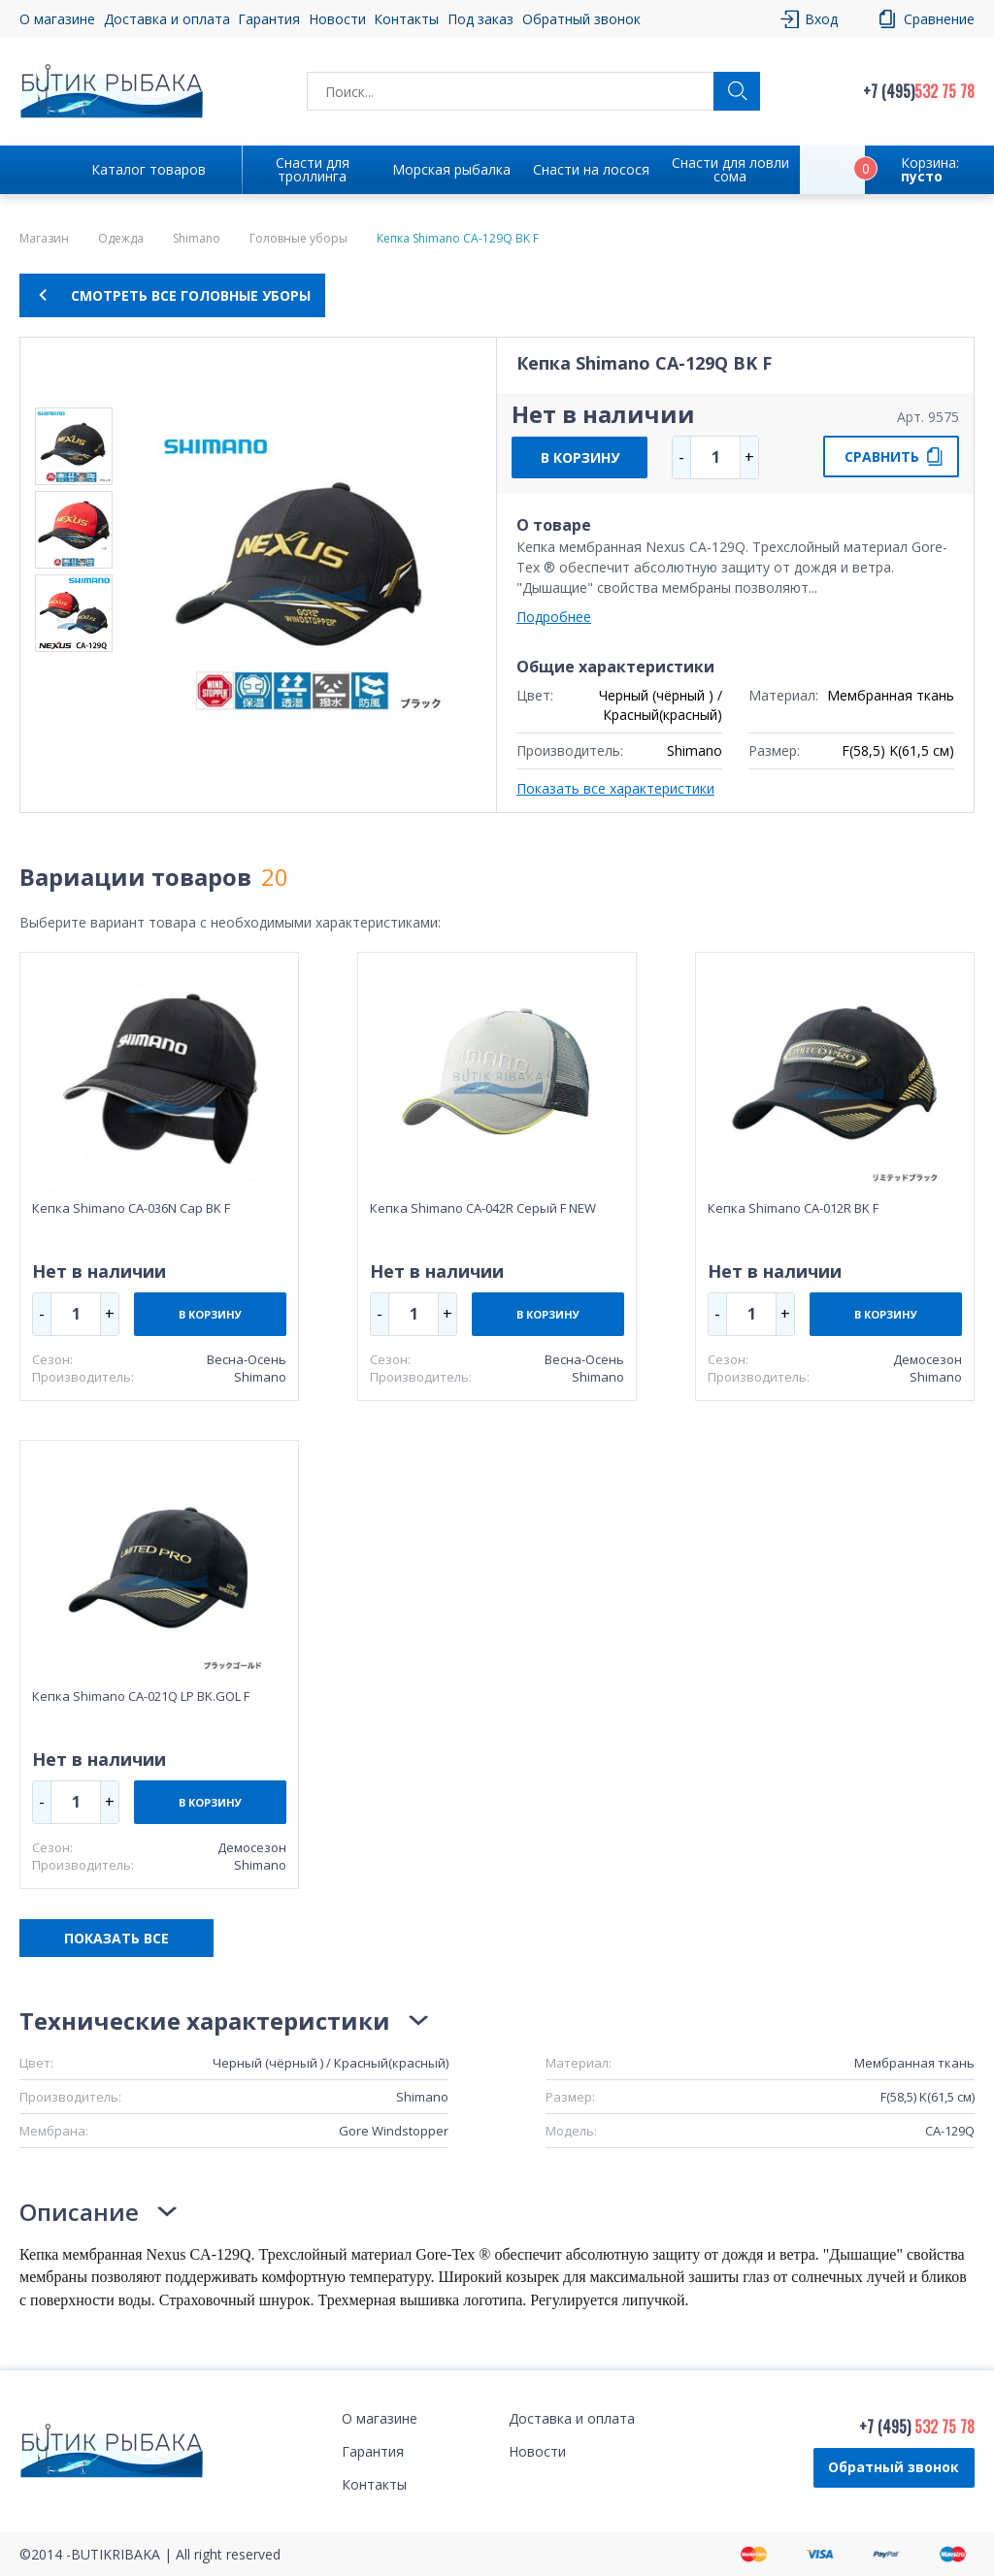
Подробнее (553, 616)
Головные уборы (298, 239)
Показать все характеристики (615, 788)
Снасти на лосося (591, 169)
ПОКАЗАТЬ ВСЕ (116, 1938)
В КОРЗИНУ (580, 457)
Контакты (406, 19)
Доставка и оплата (167, 19)
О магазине (57, 19)
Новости (337, 19)
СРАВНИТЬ (882, 456)
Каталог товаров (148, 169)
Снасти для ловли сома (730, 169)
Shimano (196, 239)
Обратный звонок (581, 19)
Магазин (44, 239)
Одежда (121, 239)
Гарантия (269, 19)
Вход (821, 19)
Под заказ (480, 19)
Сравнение (939, 19)
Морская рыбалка (451, 169)
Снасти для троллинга (312, 169)
